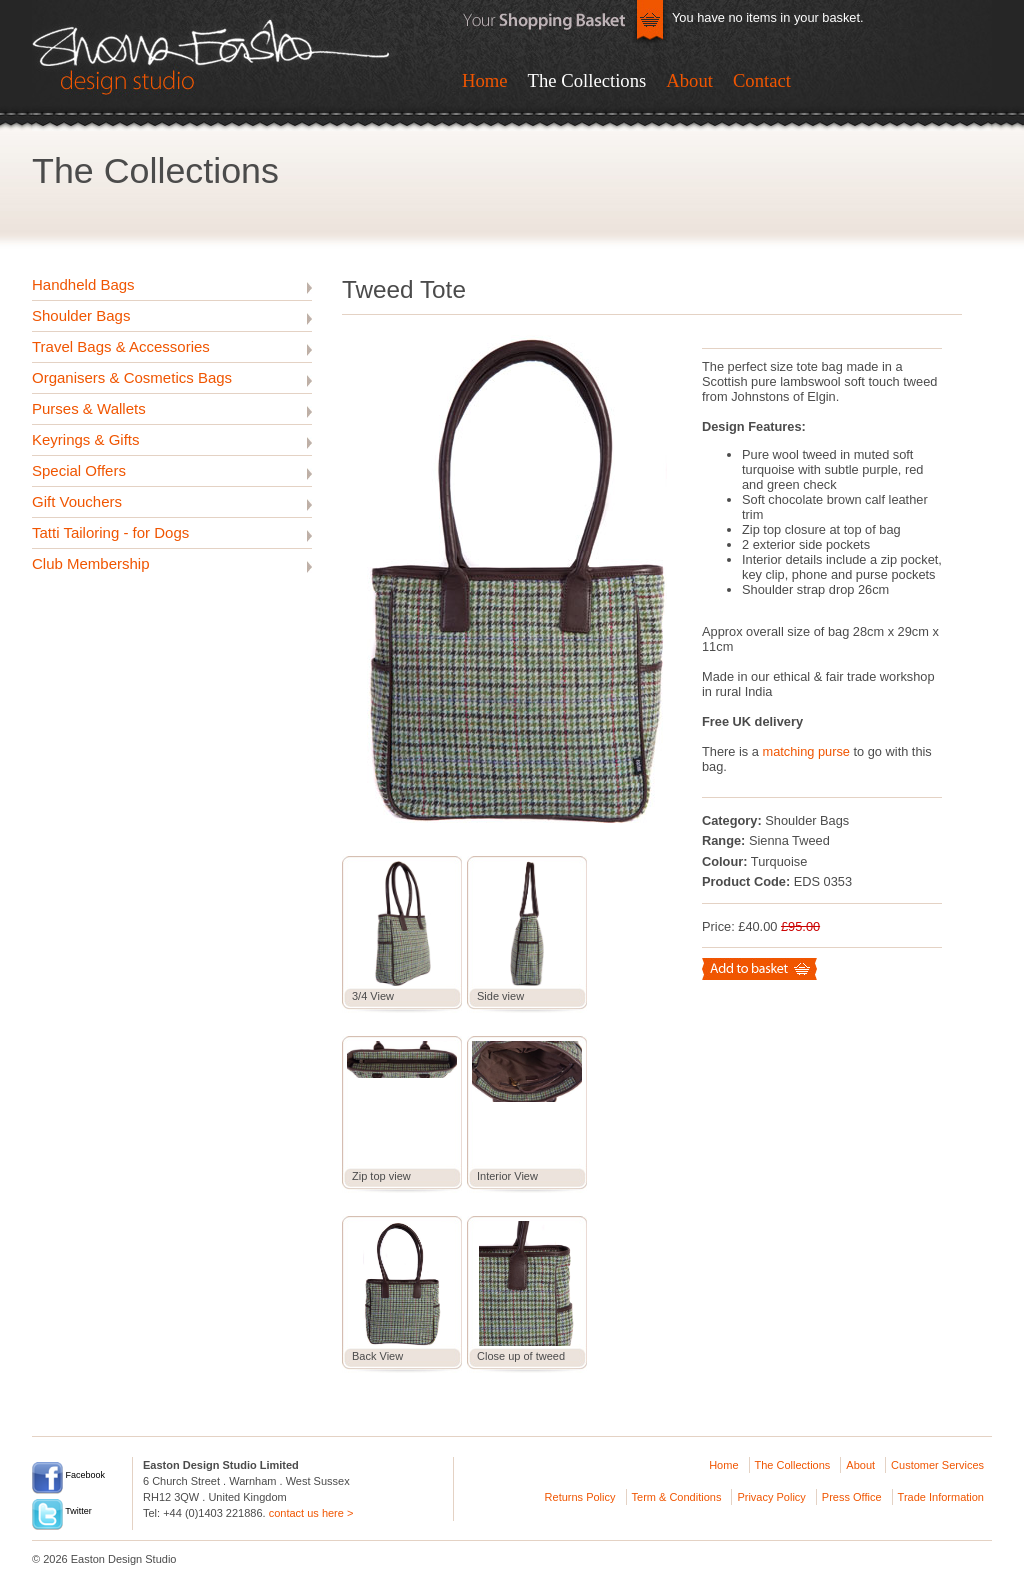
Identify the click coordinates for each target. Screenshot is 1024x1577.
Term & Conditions (677, 1497)
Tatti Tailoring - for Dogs (110, 532)
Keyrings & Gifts (86, 439)
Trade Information (941, 1497)
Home (485, 80)
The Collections (587, 80)
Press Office (852, 1497)
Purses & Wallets (89, 408)
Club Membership (91, 563)
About (689, 80)
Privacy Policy (771, 1497)
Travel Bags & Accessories (121, 346)
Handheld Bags (83, 284)
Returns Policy (580, 1497)
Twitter (62, 1511)
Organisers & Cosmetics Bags (132, 377)
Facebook (68, 1475)
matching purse (806, 751)
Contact (762, 80)
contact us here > (311, 1513)
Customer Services (937, 1465)
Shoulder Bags (81, 315)
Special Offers (79, 470)
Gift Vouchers (77, 501)
